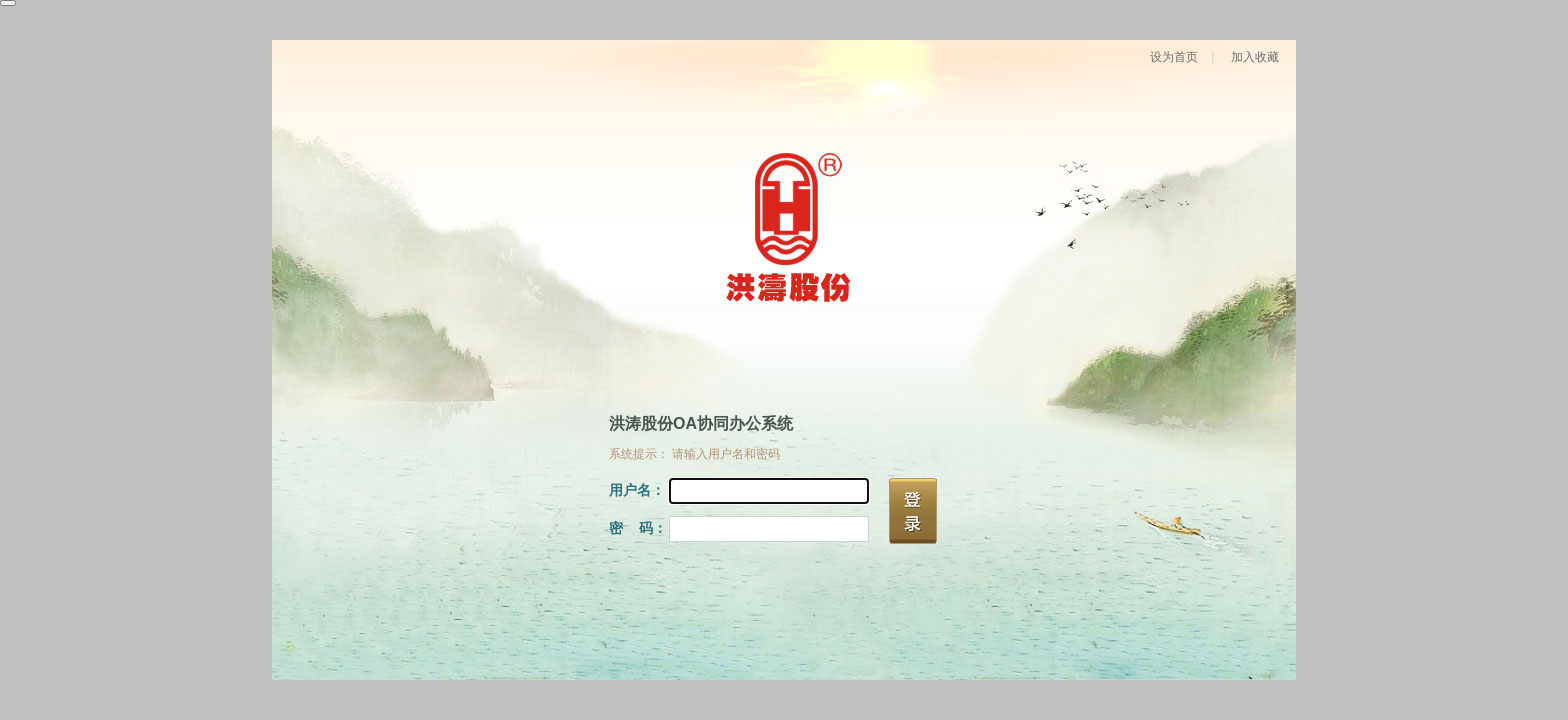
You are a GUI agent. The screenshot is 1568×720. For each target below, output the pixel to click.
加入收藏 (1255, 57)
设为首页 (1174, 57)
